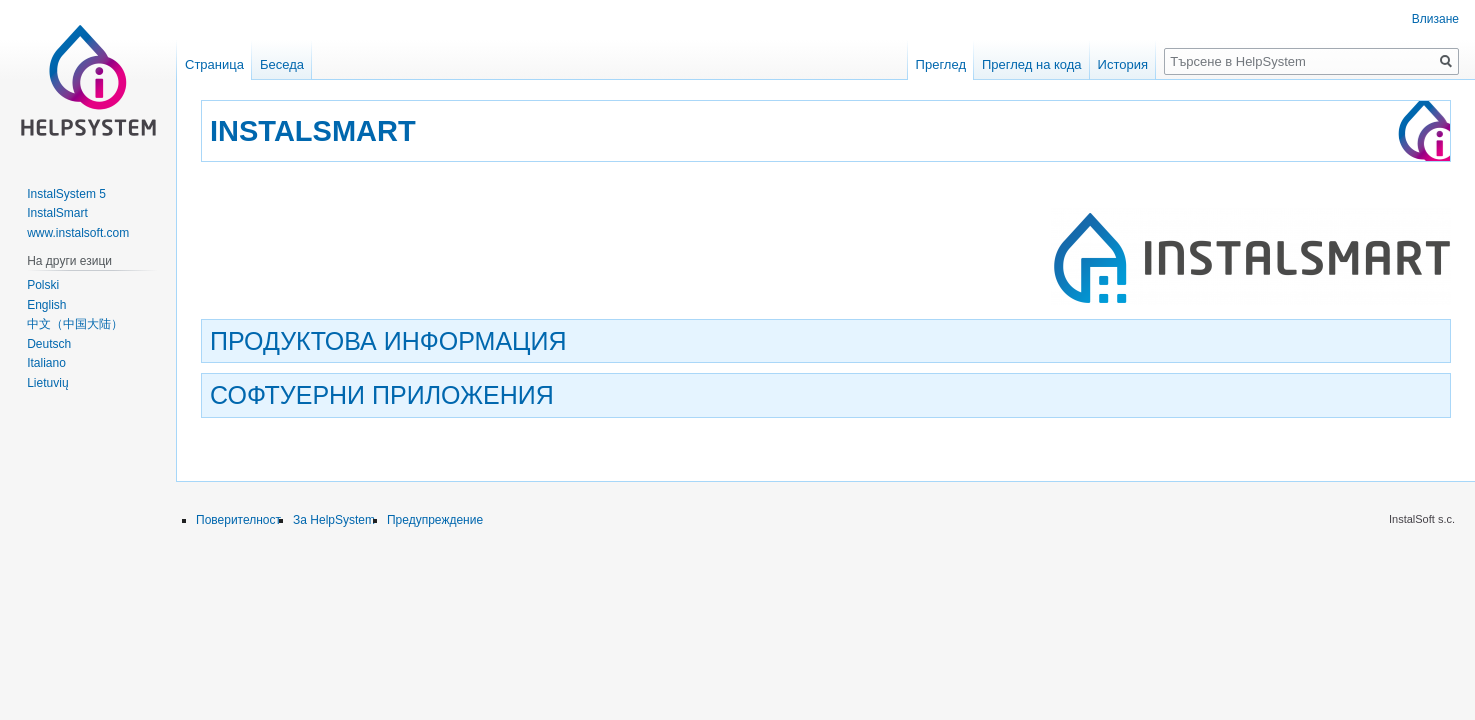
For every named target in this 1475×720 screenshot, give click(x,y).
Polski (43, 285)
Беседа (282, 64)
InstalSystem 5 (66, 194)
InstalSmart (57, 213)
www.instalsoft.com (78, 233)
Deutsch (49, 344)
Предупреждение (435, 520)
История (1123, 64)
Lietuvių (47, 383)
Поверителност (238, 520)
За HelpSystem (334, 520)
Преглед (941, 64)
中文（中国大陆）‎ (75, 324)
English (46, 305)
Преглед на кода (1032, 64)
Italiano (46, 363)
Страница (214, 64)
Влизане (1435, 19)
